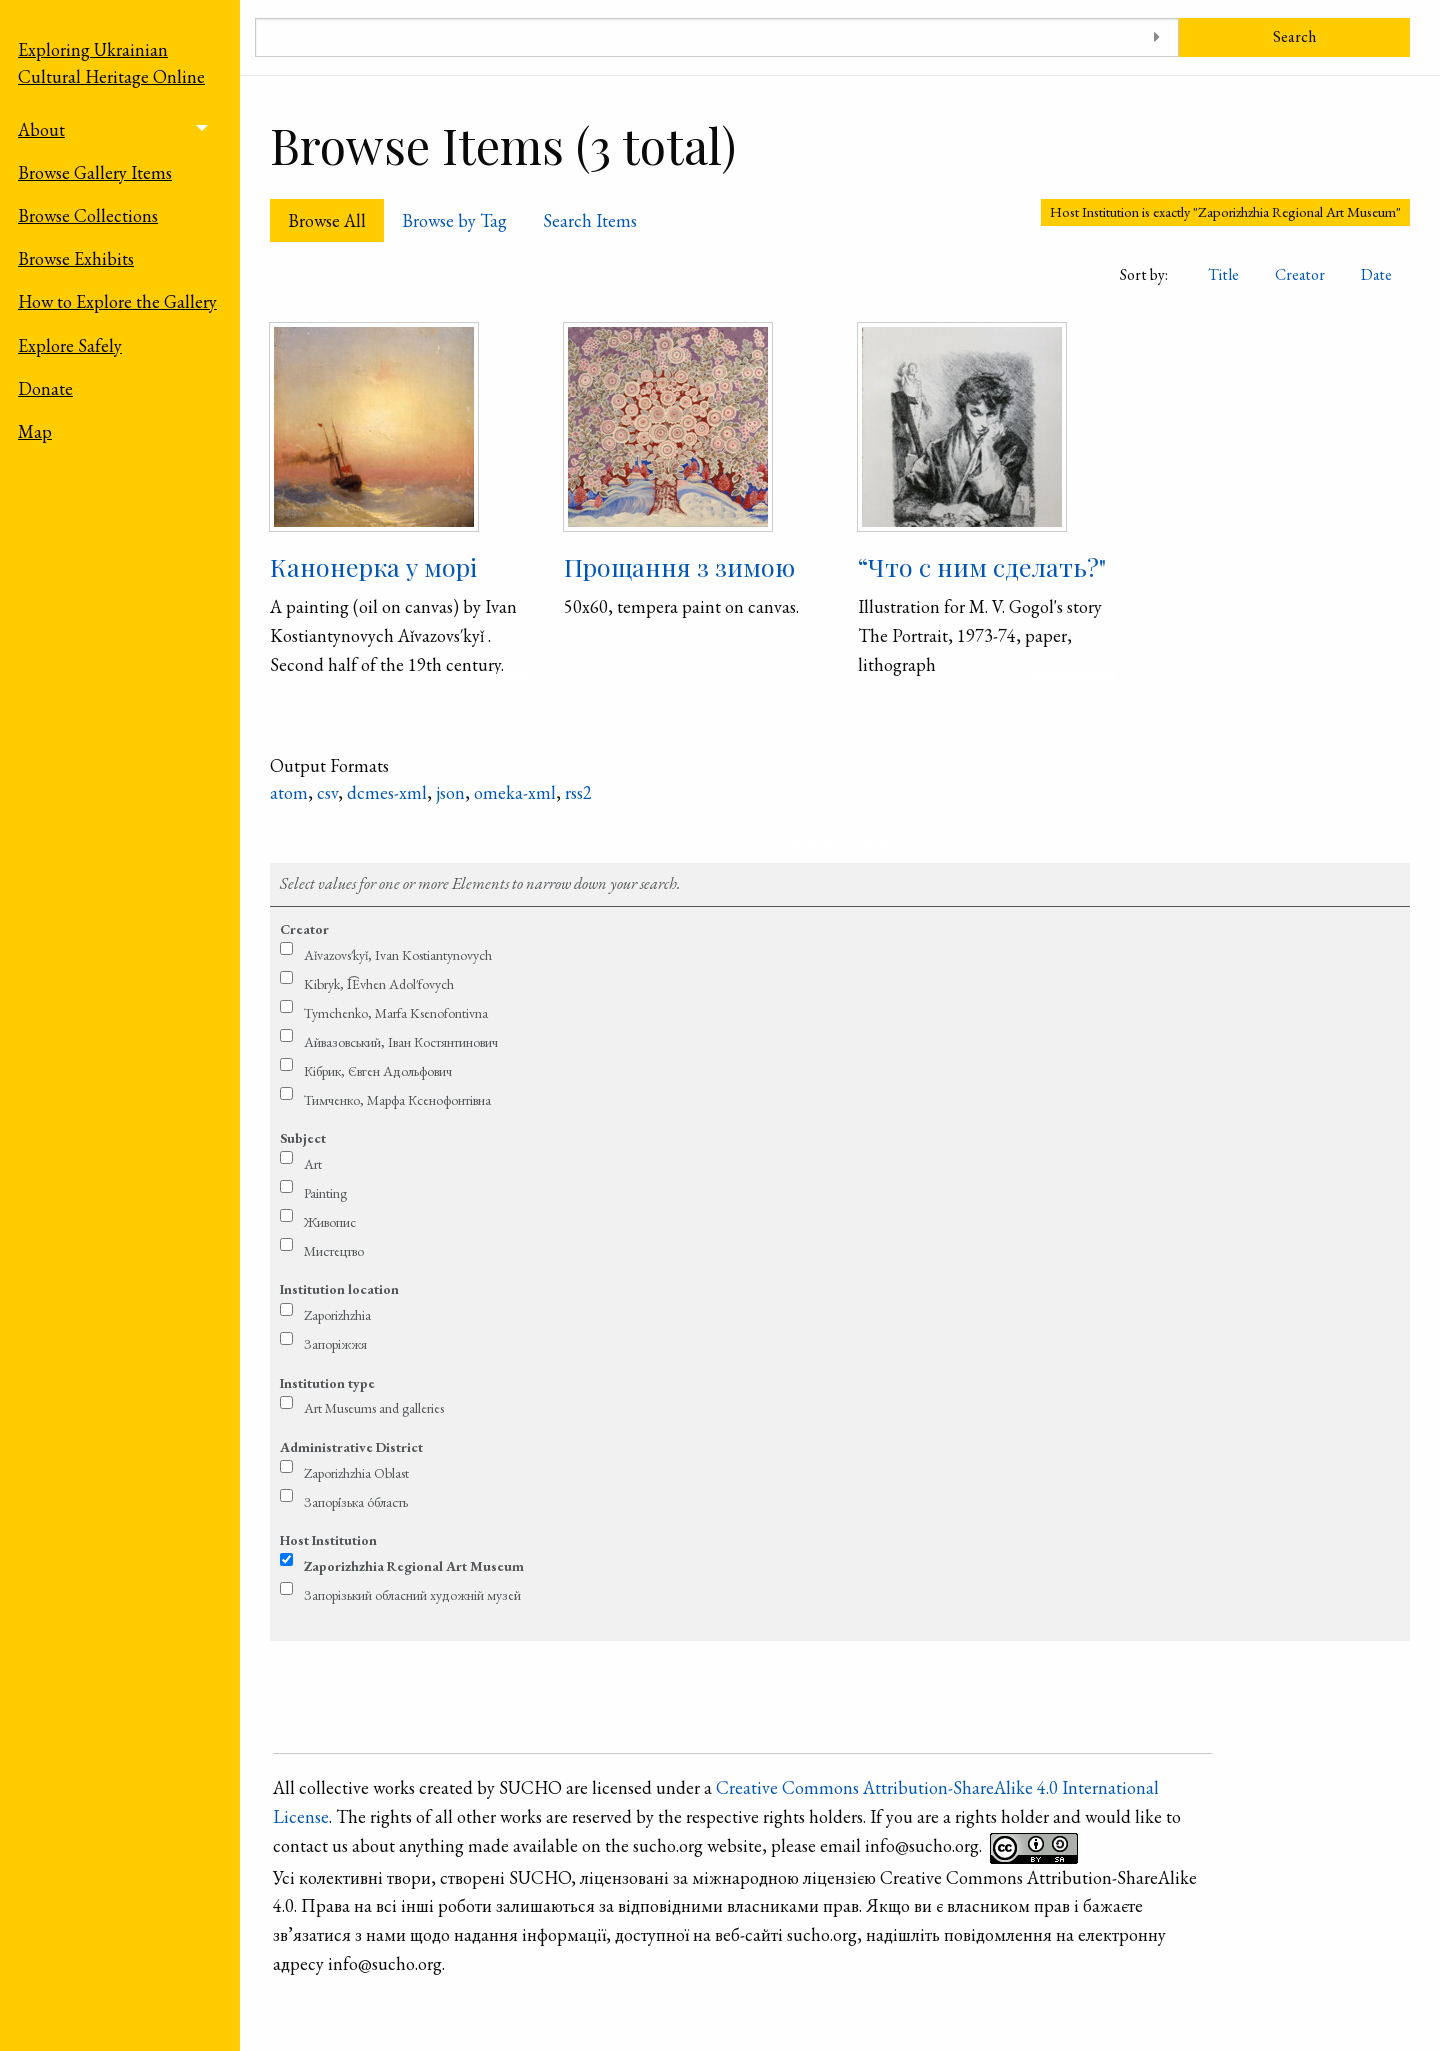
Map (35, 431)
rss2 (578, 792)
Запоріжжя (335, 1344)
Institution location (339, 1289)
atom (289, 792)
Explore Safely (70, 345)
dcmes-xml (387, 792)
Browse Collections (88, 215)
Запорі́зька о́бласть (356, 1502)
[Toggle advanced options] (1156, 37)
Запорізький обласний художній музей (412, 1595)
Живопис (330, 1222)
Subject (303, 1138)
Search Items (590, 220)
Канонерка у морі (373, 566)
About (41, 129)
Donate (45, 388)
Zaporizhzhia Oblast (356, 1473)
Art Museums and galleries (374, 1408)
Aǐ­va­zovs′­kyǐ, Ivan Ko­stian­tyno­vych (398, 955)
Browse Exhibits (76, 258)
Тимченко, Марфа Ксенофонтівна (397, 1100)
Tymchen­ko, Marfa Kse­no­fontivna (396, 1013)
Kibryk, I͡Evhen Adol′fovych (379, 984)
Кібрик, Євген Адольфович (378, 1071)
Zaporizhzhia (337, 1315)
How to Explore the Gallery (117, 301)
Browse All (327, 220)
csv (327, 792)
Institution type (327, 1383)
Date (1376, 274)
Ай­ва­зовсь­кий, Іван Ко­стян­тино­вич (401, 1042)
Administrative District (351, 1447)
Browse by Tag (454, 220)
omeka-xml (515, 792)
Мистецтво (334, 1251)
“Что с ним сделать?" (982, 566)
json (450, 792)
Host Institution (328, 1540)
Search (1294, 36)
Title (1223, 274)
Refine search (840, 843)
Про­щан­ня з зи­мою (679, 566)
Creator (1300, 274)
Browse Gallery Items (95, 172)
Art (313, 1164)
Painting (325, 1193)
